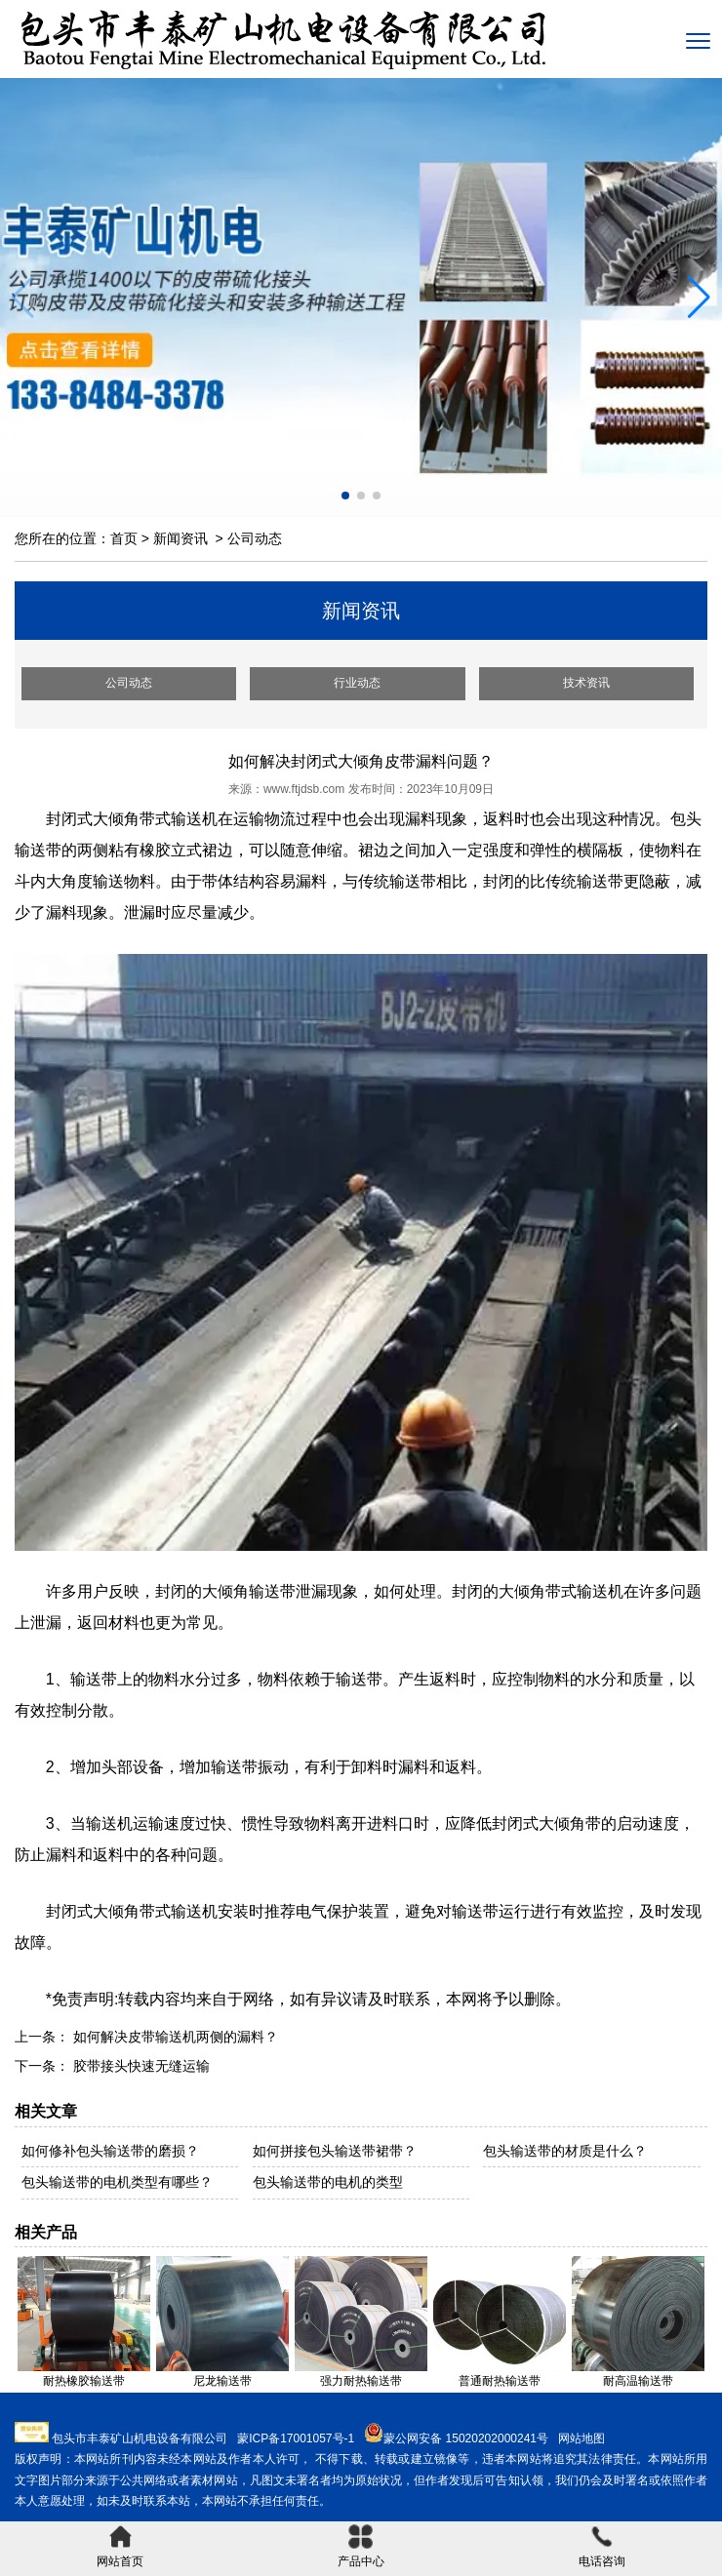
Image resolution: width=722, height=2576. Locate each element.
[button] (699, 297)
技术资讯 (586, 683)
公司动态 (128, 683)
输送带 (93, 1679)
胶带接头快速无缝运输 (139, 2066)
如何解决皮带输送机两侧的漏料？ (173, 2036)
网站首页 (120, 2546)
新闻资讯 (180, 538)
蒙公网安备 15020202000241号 (465, 2438)
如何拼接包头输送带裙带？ (335, 2151)
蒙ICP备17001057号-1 (295, 2438)
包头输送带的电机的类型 (328, 2182)
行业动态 (357, 683)
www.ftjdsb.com (303, 789)
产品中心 (361, 2546)
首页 (124, 538)
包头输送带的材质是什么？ (565, 2151)
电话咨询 (602, 2546)
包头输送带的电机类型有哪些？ (117, 2182)
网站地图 (581, 2438)
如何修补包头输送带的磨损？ (110, 2151)
